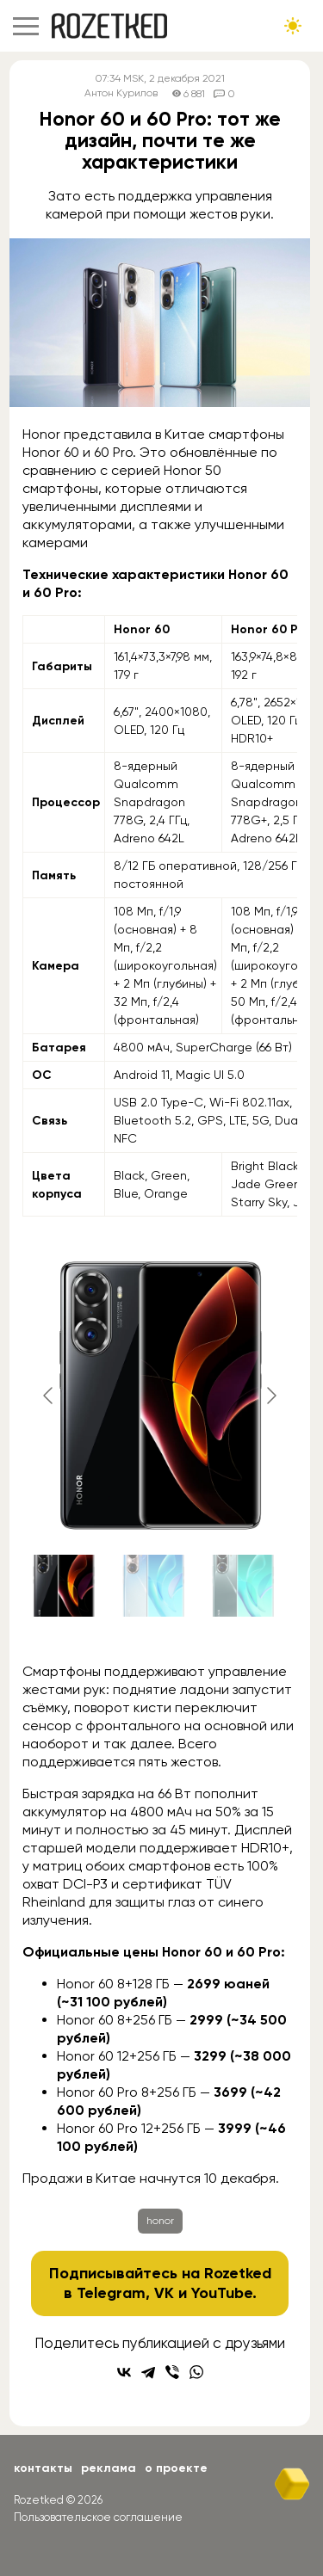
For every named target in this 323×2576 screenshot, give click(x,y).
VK (164, 2292)
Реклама (108, 2468)
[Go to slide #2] (153, 1586)
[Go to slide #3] (243, 1586)
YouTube (221, 2292)
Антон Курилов (121, 93)
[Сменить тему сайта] (293, 26)
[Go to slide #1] (63, 1586)
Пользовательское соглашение (98, 2517)
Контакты (43, 2468)
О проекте (176, 2468)
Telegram (111, 2292)
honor (160, 2221)
